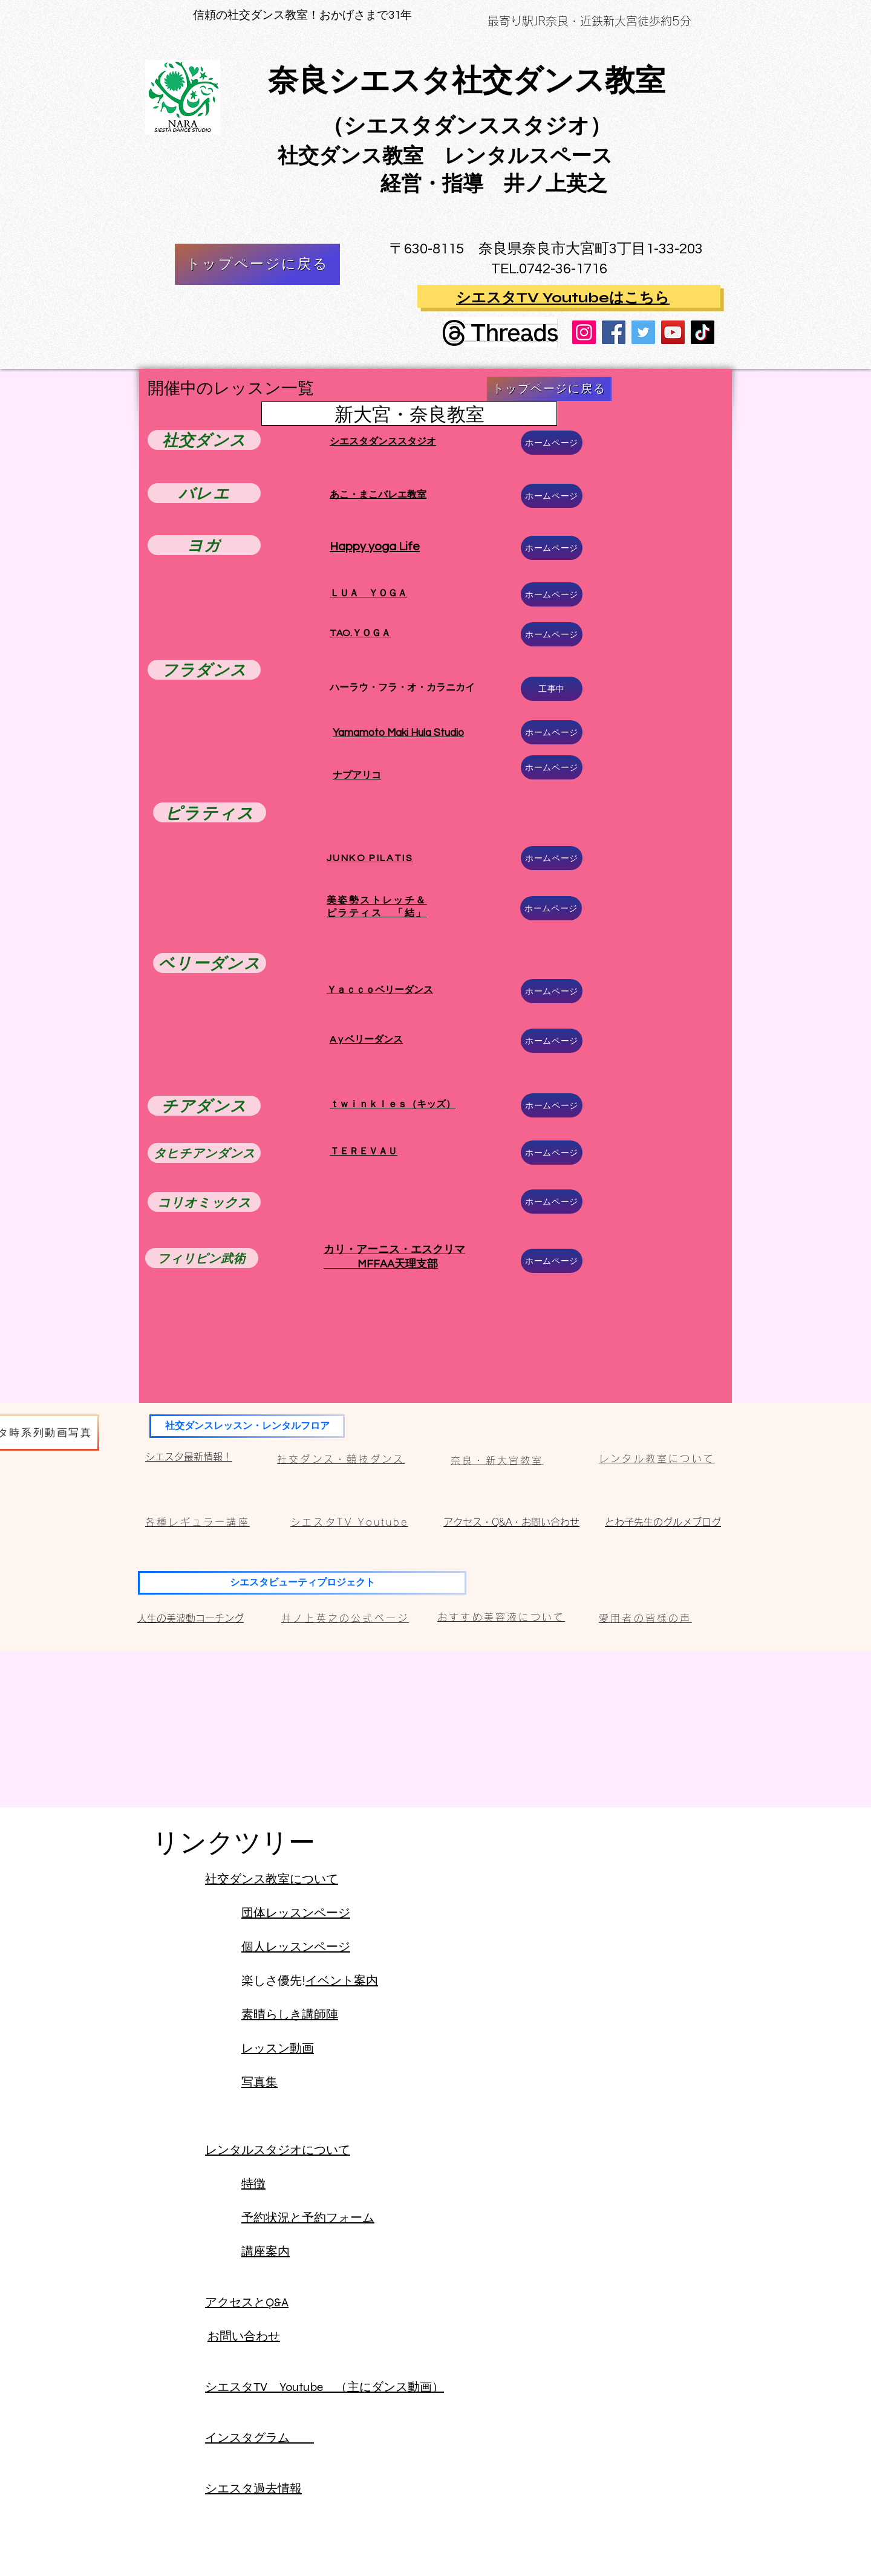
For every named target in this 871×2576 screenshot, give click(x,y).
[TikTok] (702, 332)
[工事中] (551, 689)
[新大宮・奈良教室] (409, 414)
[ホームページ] (551, 443)
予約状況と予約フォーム (307, 2217)
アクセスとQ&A (247, 2302)
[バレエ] (204, 493)
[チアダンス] (204, 1106)
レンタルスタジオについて (277, 2150)
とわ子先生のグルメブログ (663, 1522)
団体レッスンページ (295, 1913)
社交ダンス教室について (271, 1879)
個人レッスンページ (295, 1946)
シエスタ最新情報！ (188, 1457)
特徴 (253, 2183)
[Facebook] (613, 332)
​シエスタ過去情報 (253, 2488)
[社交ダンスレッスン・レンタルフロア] (247, 1426)
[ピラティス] (209, 812)
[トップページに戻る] (257, 264)
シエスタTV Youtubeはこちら (563, 298)
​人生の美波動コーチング (190, 1618)
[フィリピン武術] (201, 1258)
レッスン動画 (277, 2048)
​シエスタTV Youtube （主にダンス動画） (324, 2387)
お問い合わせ (243, 2336)
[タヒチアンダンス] (204, 1153)
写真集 (259, 2082)
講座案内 (265, 2251)
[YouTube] (673, 332)
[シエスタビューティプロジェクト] (302, 1583)
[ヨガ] (204, 545)
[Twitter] (643, 332)
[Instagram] (584, 332)
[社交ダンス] (204, 440)
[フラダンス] (204, 670)
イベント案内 (341, 1980)
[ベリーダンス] (209, 963)
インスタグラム (259, 2437)
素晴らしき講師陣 (289, 2014)
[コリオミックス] (204, 1202)
